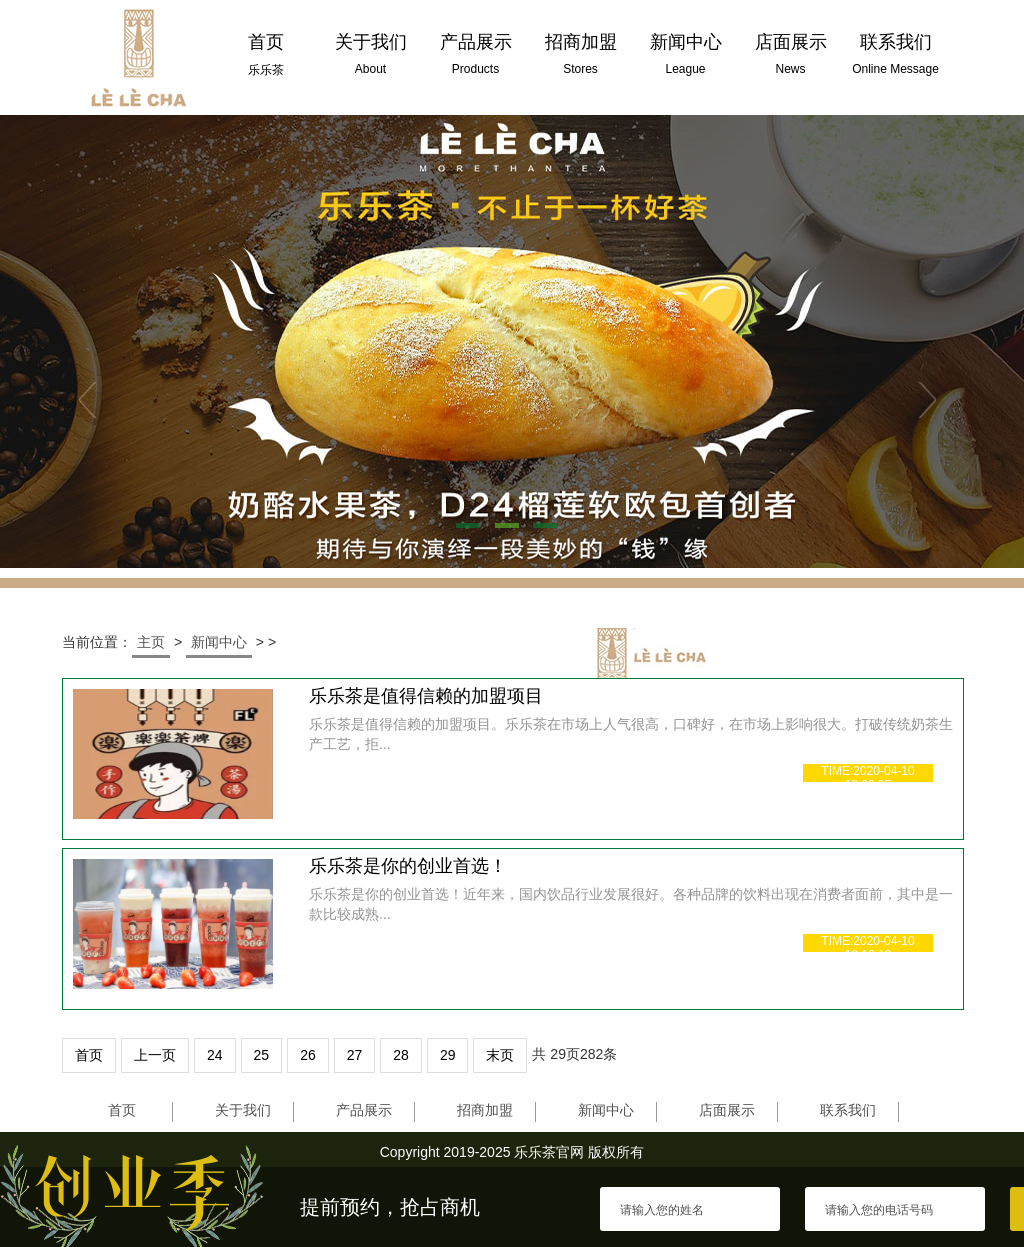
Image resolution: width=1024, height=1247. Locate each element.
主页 (151, 642)
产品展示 (364, 1110)
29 (448, 1055)
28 (401, 1055)
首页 (89, 1055)
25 (262, 1055)
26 (308, 1055)
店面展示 (727, 1110)
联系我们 (848, 1110)
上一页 (155, 1055)
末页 (500, 1055)
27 (355, 1055)
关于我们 (243, 1110)
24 (215, 1055)
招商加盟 (485, 1110)
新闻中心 (219, 642)
